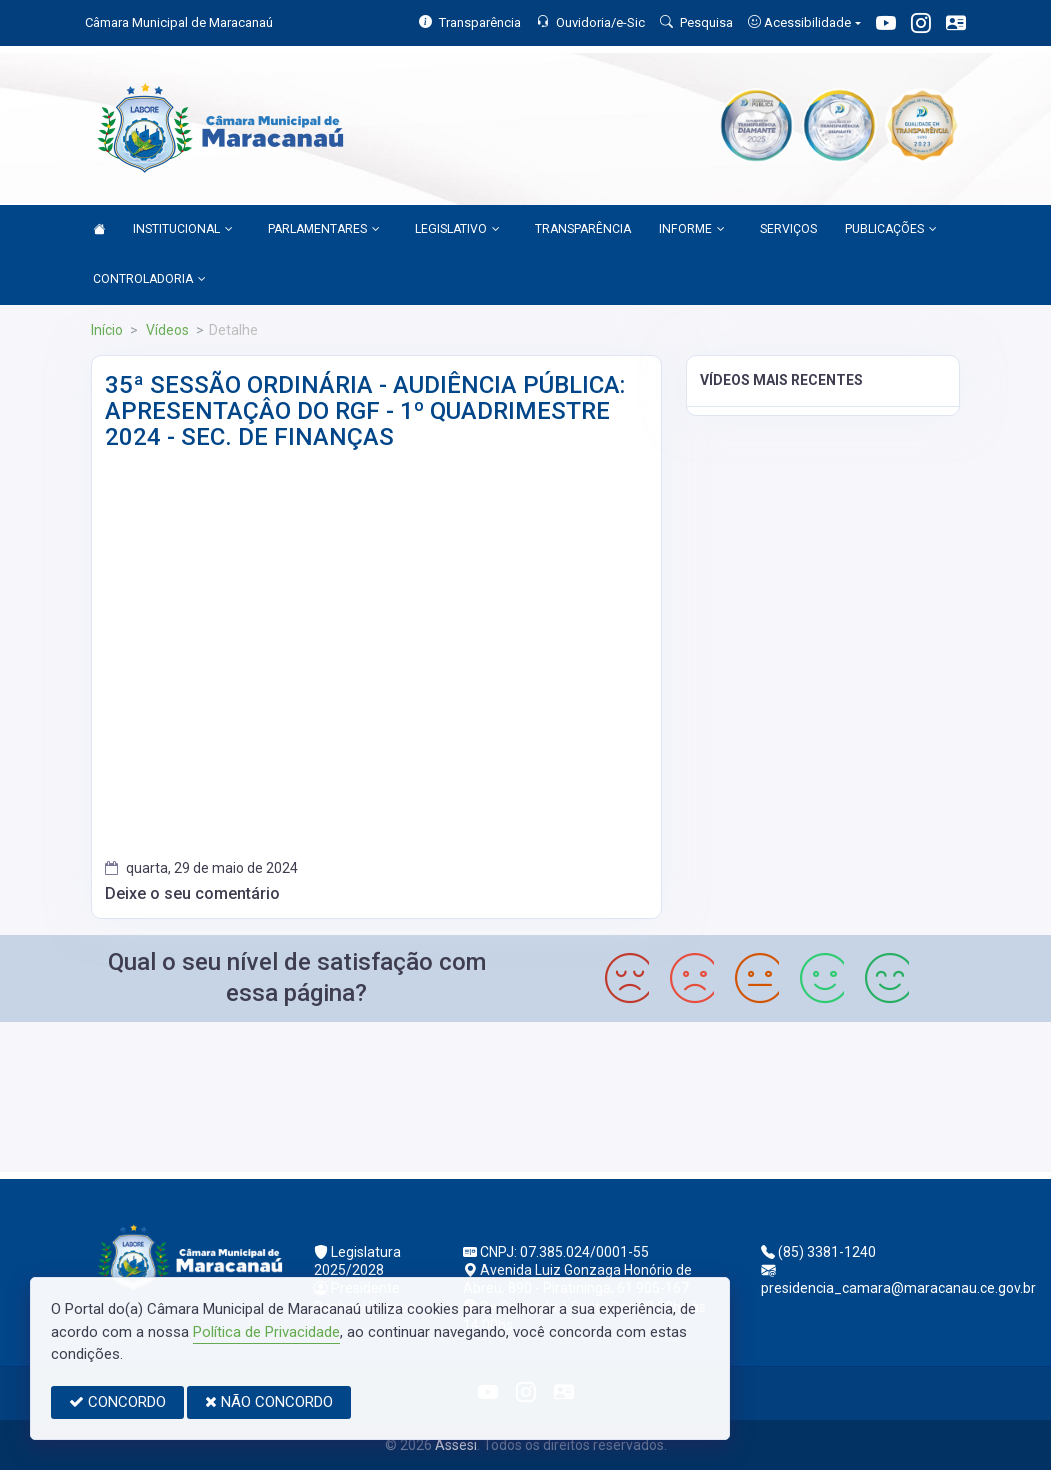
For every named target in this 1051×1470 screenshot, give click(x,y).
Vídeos (166, 330)
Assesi (456, 1445)
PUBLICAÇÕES (891, 230)
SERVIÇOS (788, 229)
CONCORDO (117, 1402)
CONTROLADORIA (149, 280)
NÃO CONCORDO (269, 1402)
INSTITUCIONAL (183, 230)
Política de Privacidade (266, 1332)
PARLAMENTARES (324, 230)
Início (107, 330)
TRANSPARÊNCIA (583, 229)
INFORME (692, 230)
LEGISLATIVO (457, 230)
